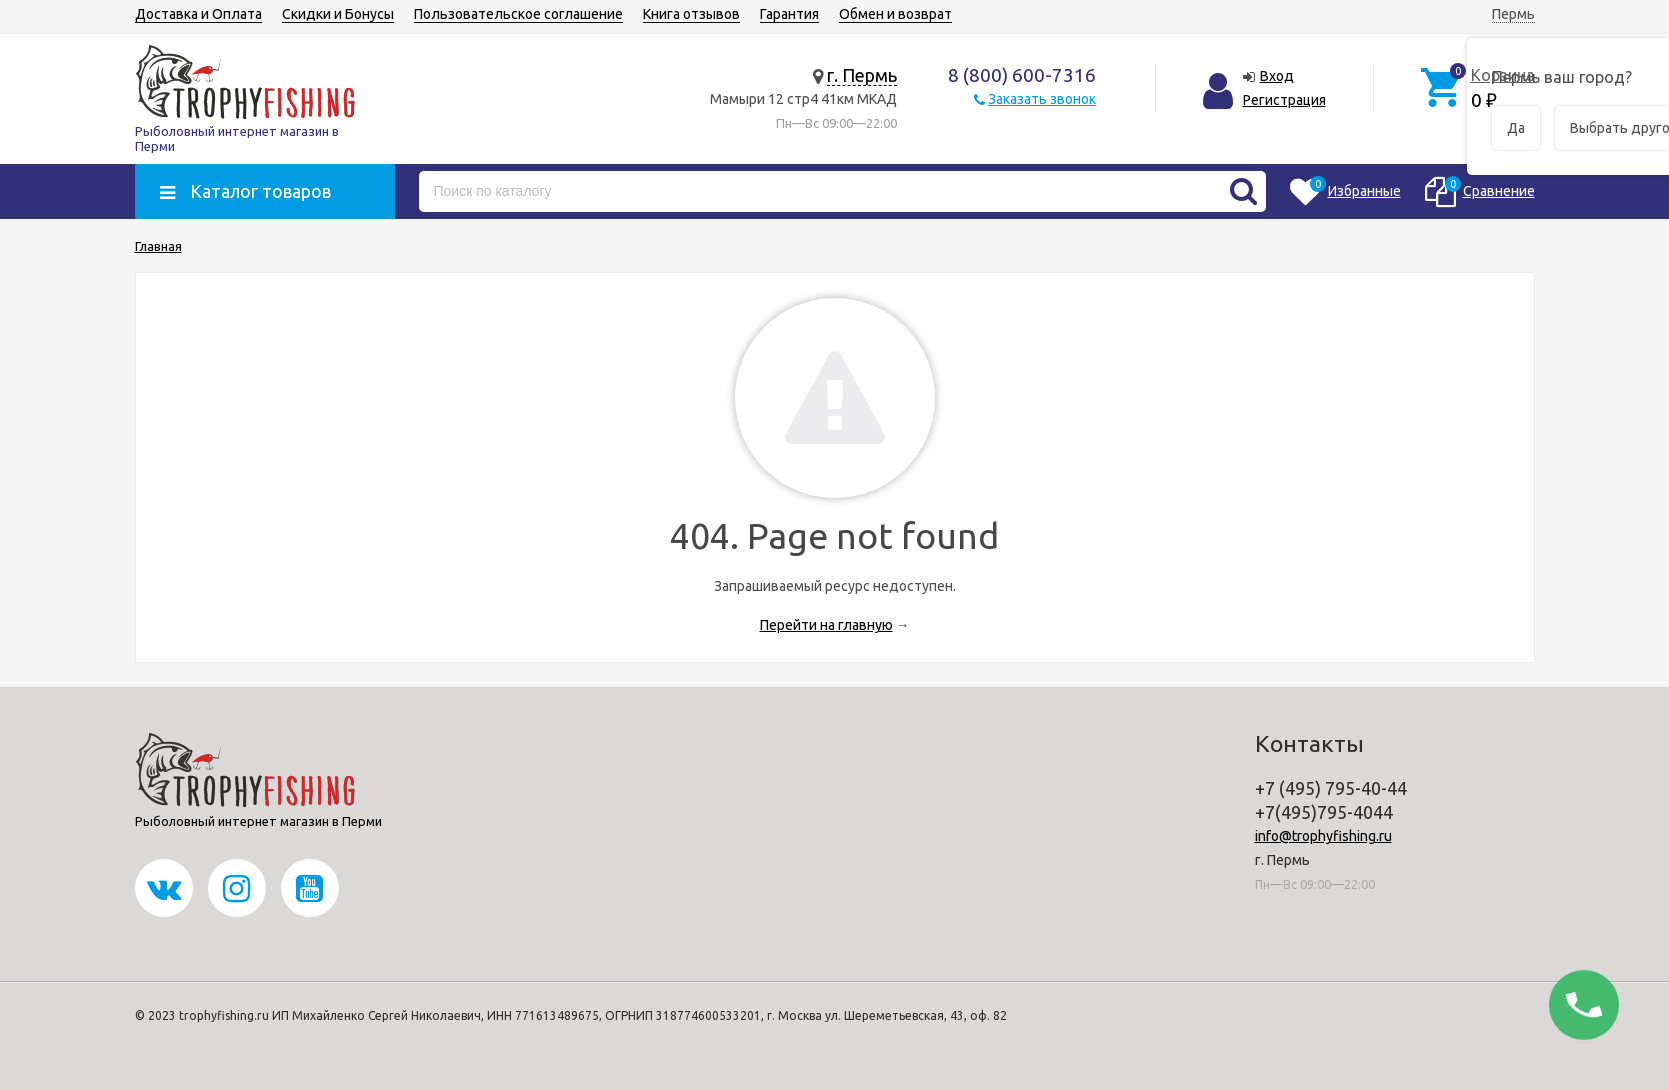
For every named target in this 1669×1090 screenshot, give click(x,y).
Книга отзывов (691, 14)
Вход (1277, 76)
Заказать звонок (1042, 99)
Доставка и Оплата (198, 14)
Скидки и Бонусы (338, 14)
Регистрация (1284, 100)
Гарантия (789, 14)
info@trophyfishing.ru (1323, 836)
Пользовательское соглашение (518, 14)
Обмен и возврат (895, 14)
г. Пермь (862, 75)
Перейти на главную (826, 625)
